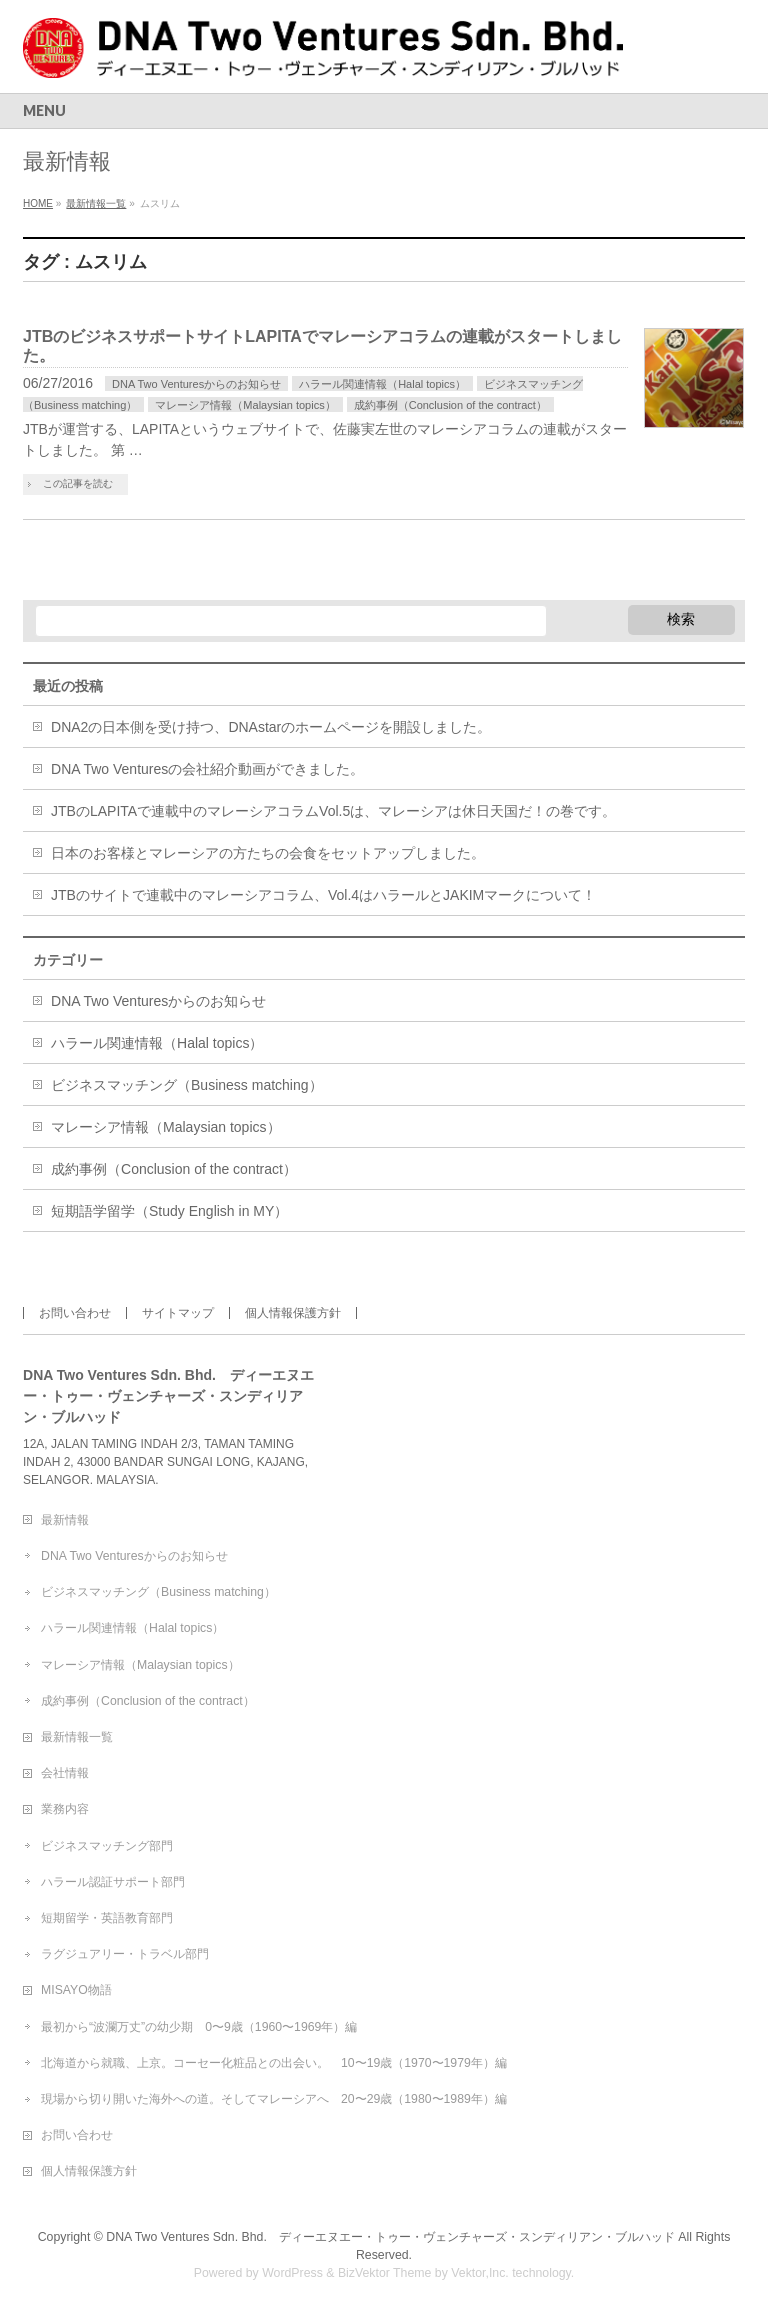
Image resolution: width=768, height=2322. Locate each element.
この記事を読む (78, 483)
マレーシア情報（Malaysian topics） (245, 405)
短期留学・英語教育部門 (107, 1918)
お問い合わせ (75, 1313)
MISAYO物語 (76, 1990)
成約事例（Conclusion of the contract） (450, 405)
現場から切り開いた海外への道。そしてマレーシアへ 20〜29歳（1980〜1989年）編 (274, 2099)
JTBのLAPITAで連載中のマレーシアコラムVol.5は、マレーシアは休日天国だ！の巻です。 (333, 811)
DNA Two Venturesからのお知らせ (196, 384)
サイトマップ (178, 1313)
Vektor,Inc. (480, 2273)
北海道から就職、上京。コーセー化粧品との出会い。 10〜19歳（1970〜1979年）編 (274, 2063)
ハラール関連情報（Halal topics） (382, 384)
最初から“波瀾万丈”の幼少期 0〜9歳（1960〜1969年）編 (199, 2027)
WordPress (292, 2273)
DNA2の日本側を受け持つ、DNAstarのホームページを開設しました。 (271, 727)
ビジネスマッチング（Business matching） (187, 1085)
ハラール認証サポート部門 (113, 1882)
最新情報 (65, 1520)
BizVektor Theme (385, 2273)
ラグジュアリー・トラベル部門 (125, 1954)
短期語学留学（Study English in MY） (169, 1211)
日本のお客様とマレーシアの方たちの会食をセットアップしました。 (268, 853)
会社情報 (65, 1773)
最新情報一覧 (77, 1737)
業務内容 (65, 1809)
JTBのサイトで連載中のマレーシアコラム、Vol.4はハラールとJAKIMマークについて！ (323, 895)
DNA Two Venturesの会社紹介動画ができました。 (207, 769)
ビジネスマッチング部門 (107, 1846)
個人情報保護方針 (293, 1313)
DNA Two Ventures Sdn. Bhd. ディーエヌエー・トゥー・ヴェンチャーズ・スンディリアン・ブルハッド (390, 2237)
